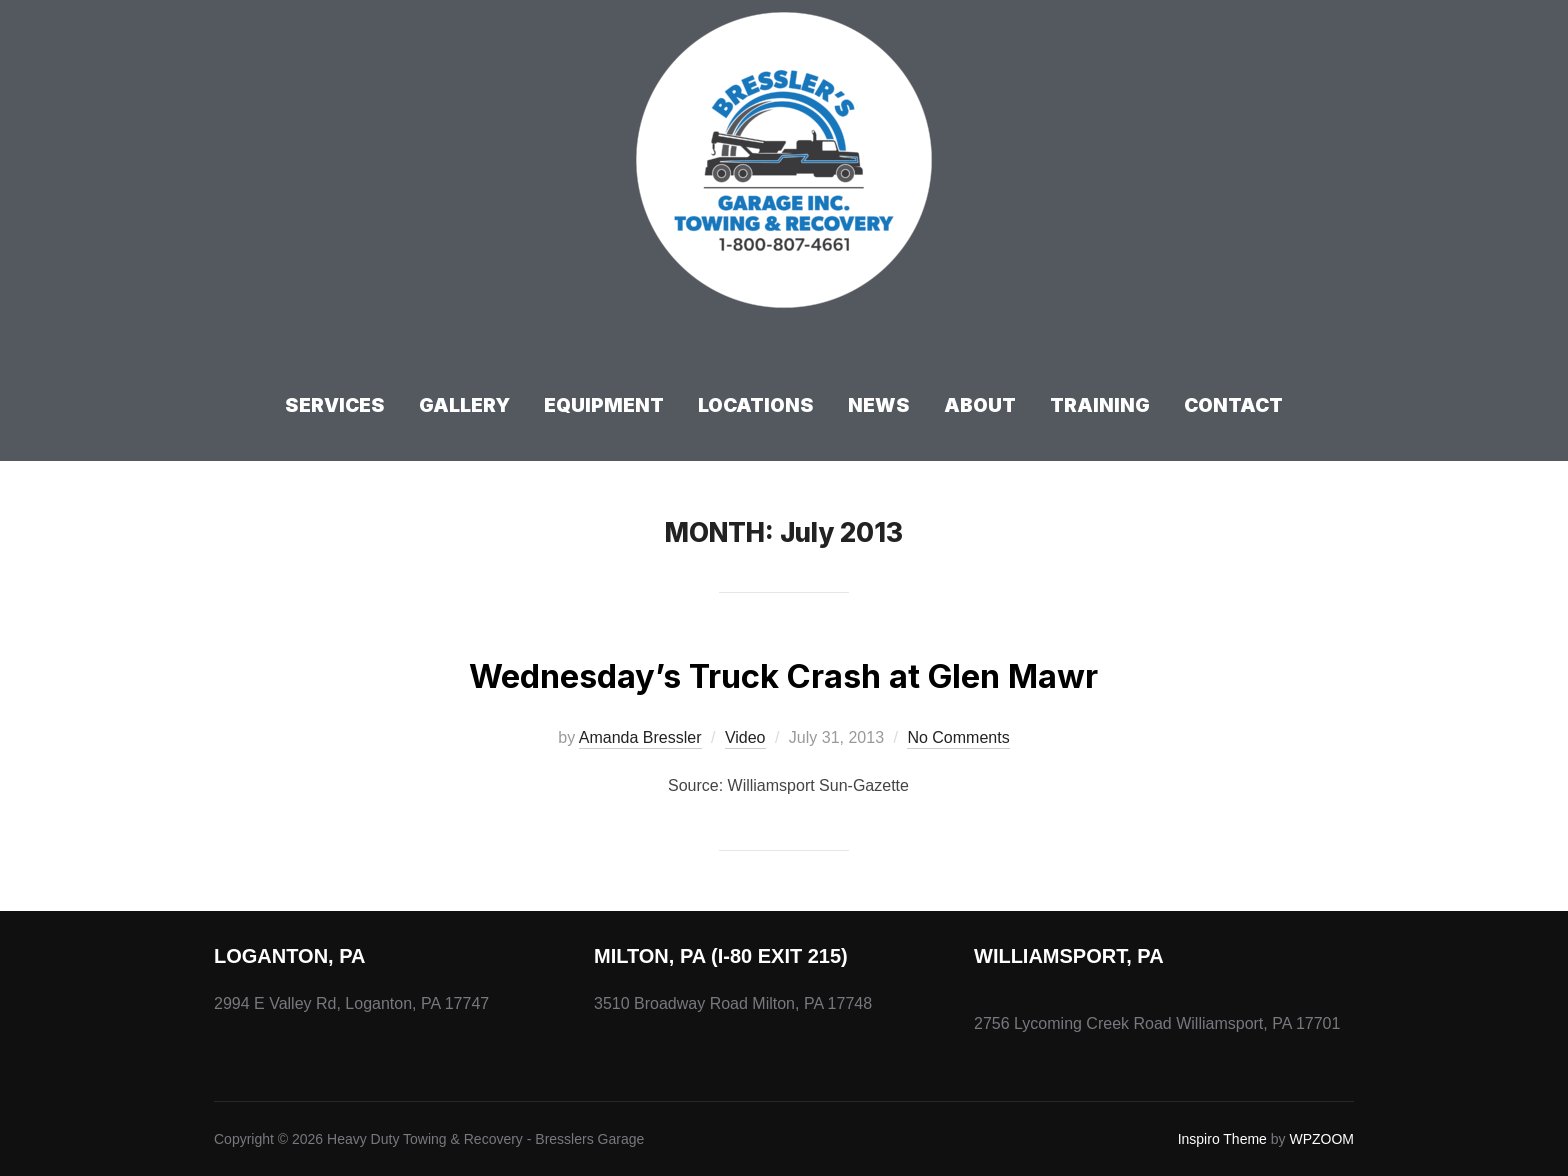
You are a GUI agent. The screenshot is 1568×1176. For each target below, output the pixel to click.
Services (335, 405)
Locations (756, 405)
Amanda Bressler (640, 737)
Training (1100, 405)
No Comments (958, 737)
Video (745, 737)
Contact (1233, 405)
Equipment (604, 405)
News (879, 405)
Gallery (464, 405)
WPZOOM (1321, 1139)
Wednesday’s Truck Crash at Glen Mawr (783, 672)
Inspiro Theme (1222, 1139)
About (980, 405)
